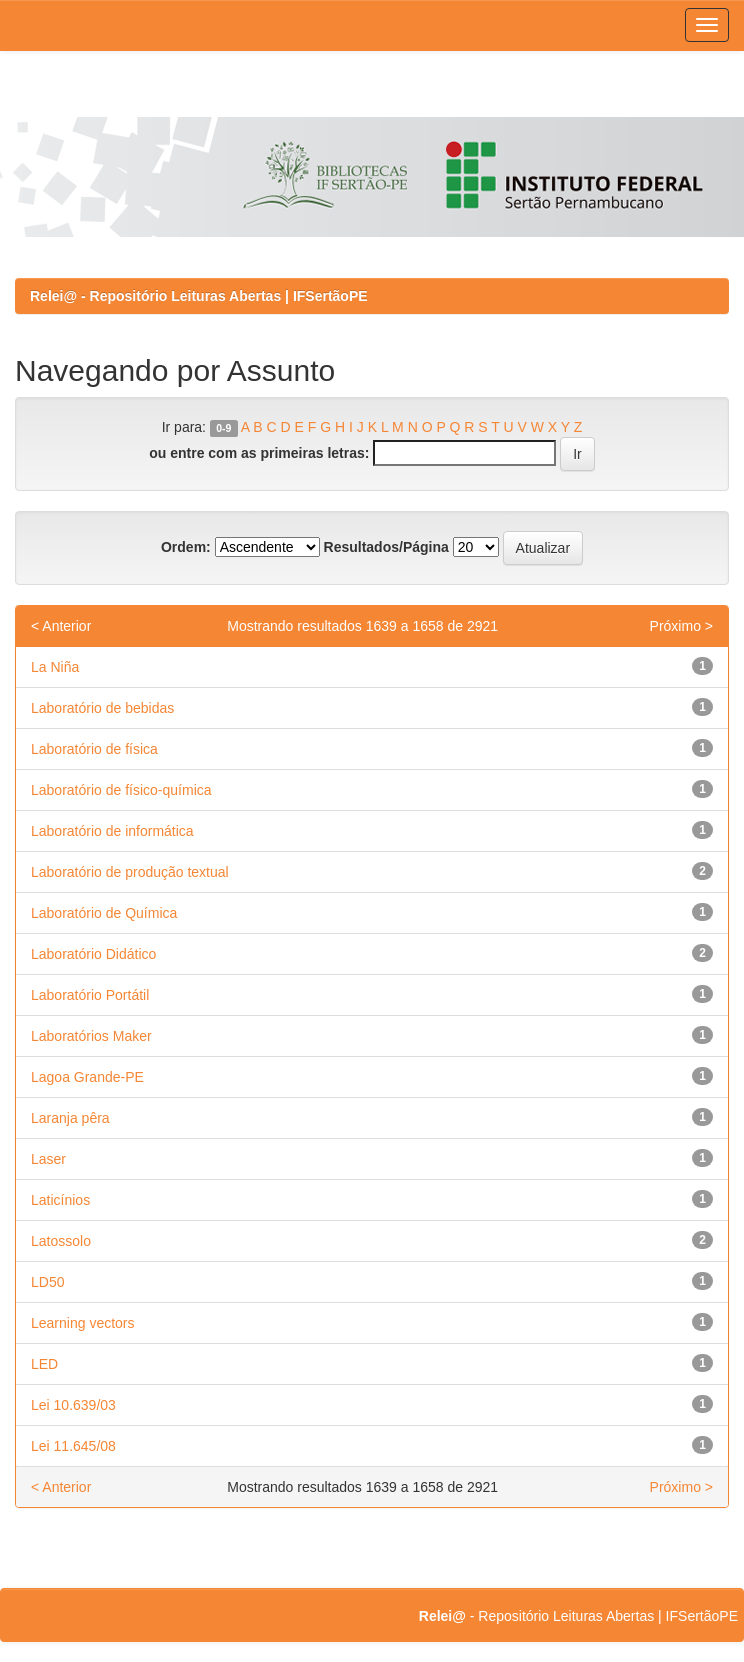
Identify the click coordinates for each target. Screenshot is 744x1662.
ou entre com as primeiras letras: (259, 453)
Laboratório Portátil (90, 995)
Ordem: (186, 547)
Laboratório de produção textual (130, 872)
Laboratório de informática (112, 831)
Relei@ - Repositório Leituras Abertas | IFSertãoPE (199, 296)
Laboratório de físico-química (121, 790)
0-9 (223, 428)
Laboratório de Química (104, 913)
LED (44, 1364)
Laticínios (60, 1200)
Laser (48, 1159)
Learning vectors (83, 1323)
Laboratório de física (94, 749)
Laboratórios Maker (91, 1036)
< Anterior (61, 626)
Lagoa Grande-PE (87, 1077)
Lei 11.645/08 (73, 1446)
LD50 (47, 1282)
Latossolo (61, 1241)
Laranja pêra (70, 1118)
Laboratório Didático (93, 954)
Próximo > (681, 626)
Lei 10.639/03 (73, 1405)
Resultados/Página (386, 547)
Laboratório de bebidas (102, 708)
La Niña (55, 667)
